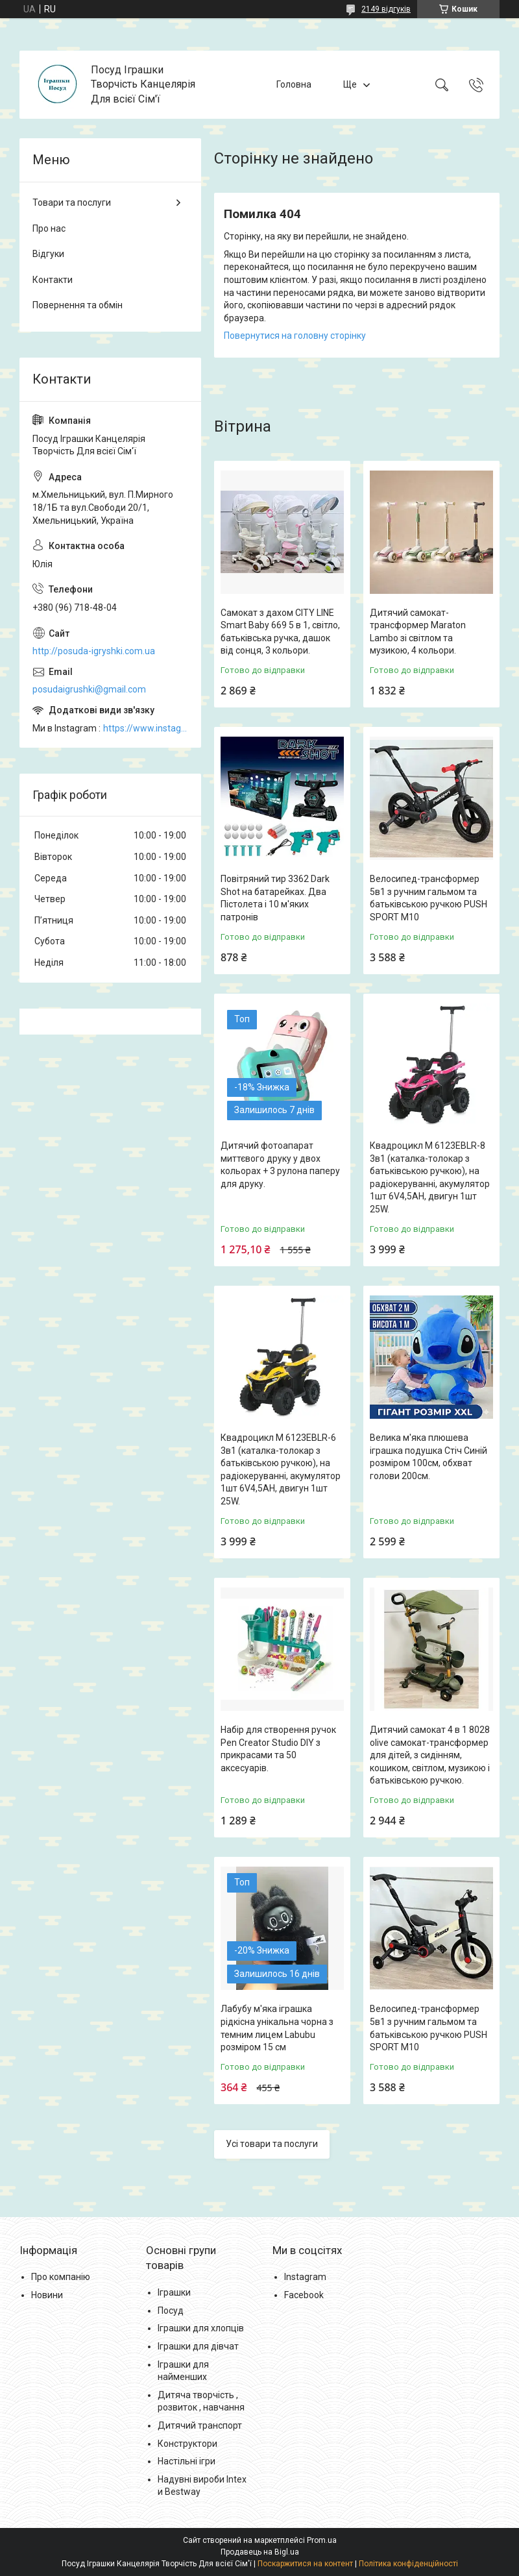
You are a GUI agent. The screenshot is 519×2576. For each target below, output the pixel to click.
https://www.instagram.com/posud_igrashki (145, 728)
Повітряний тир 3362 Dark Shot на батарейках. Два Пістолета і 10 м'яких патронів (275, 898)
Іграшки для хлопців (201, 2328)
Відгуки (48, 254)
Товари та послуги (71, 202)
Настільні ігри (186, 2461)
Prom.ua (322, 2540)
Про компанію (60, 2277)
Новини (47, 2295)
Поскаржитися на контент (305, 2563)
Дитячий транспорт (200, 2425)
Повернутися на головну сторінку (295, 335)
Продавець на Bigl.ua (260, 2552)
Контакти (52, 280)
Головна (293, 84)
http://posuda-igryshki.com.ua (93, 651)
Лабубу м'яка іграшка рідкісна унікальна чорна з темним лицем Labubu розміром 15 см (277, 2028)
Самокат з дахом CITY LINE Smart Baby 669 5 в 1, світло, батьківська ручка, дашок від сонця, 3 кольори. (280, 631)
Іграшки (174, 2292)
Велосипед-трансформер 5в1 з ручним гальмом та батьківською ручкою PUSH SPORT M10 (428, 898)
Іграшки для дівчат (198, 2346)
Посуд (171, 2310)
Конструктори (187, 2443)
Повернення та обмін (77, 305)
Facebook (304, 2295)
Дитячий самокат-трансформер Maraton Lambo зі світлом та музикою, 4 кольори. (418, 631)
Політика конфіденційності (408, 2563)
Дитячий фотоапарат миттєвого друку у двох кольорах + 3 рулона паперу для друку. (280, 1164)
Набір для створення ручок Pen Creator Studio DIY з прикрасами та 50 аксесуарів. (278, 1748)
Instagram (305, 2277)
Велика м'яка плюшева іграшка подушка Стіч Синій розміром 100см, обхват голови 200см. (428, 1456)
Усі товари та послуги (272, 2144)
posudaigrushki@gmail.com (89, 689)
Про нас (49, 228)
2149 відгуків (386, 9)
